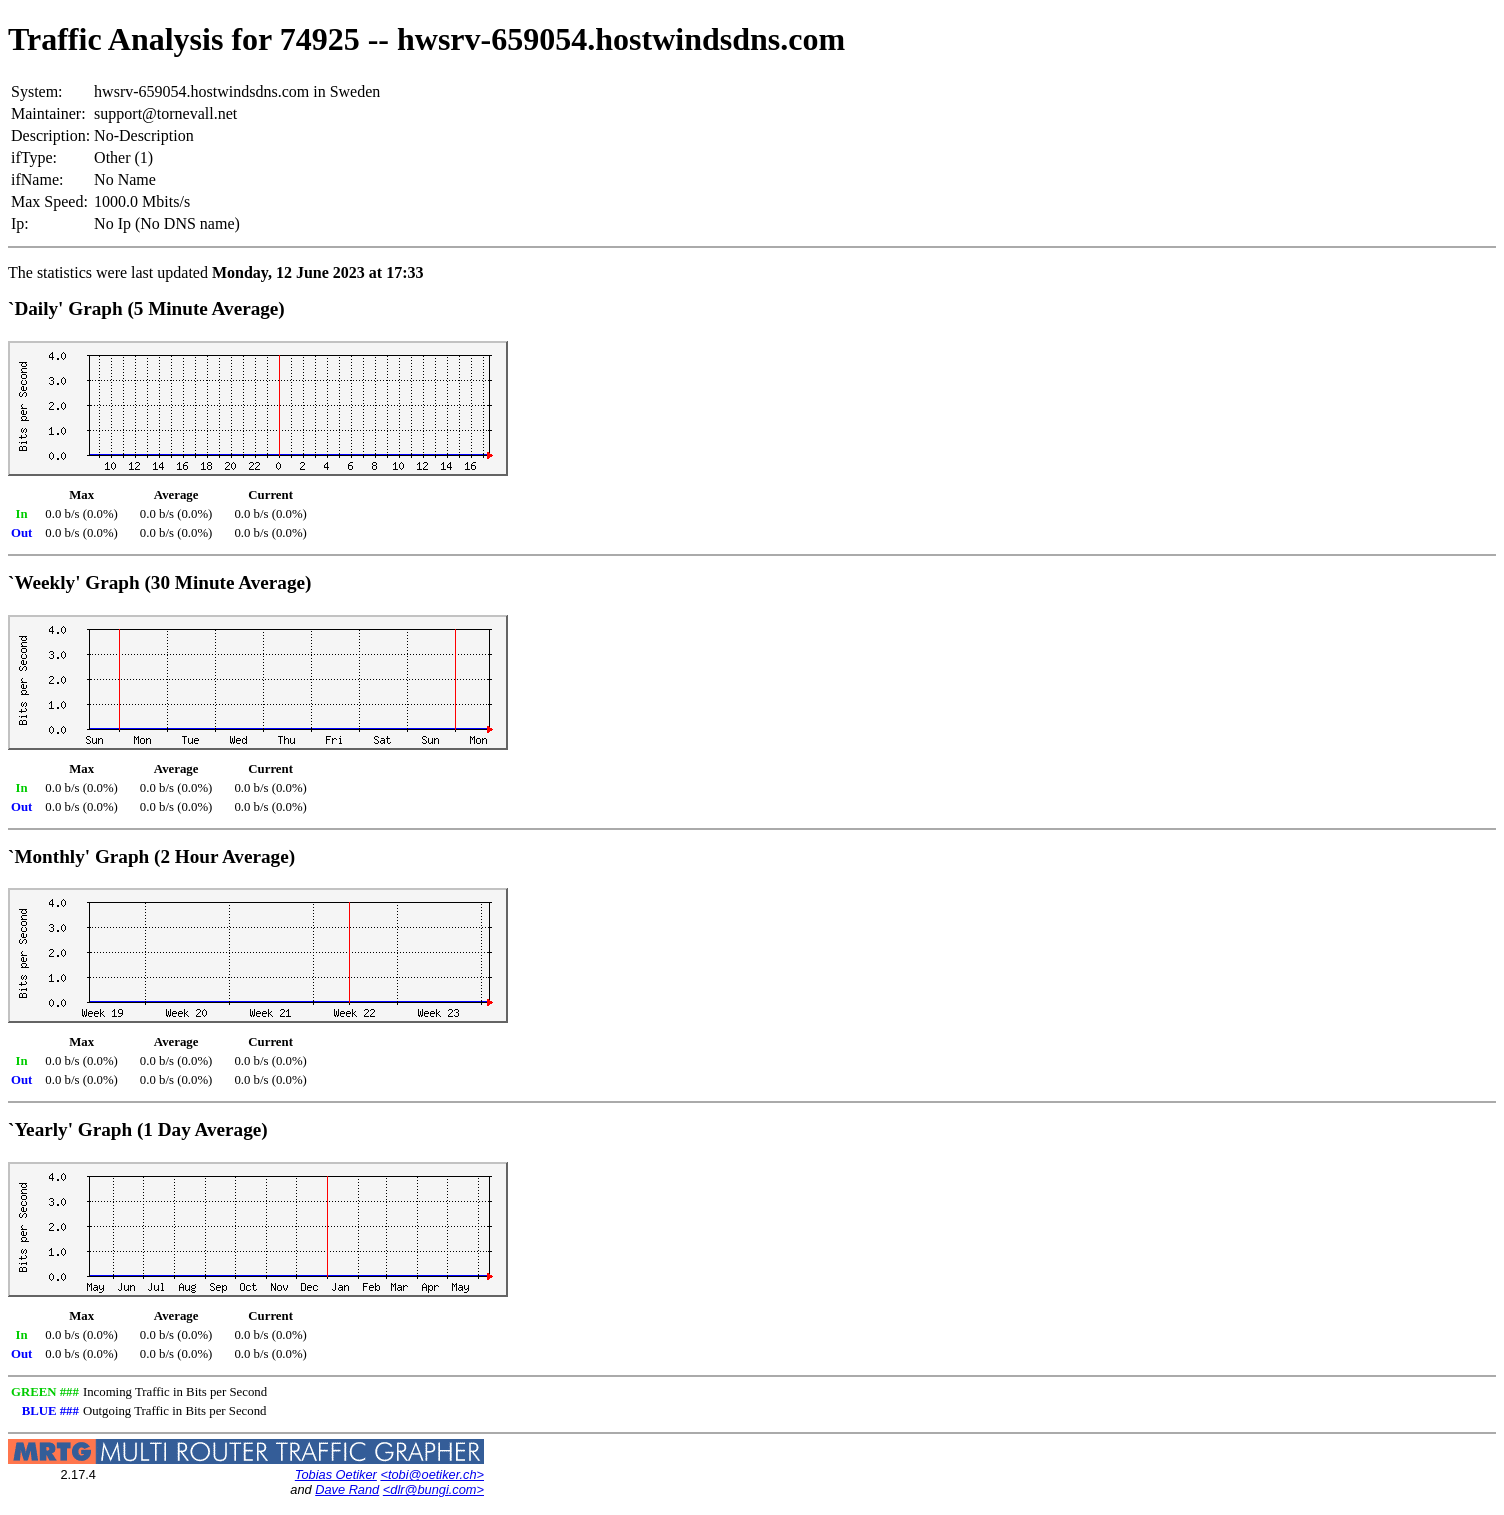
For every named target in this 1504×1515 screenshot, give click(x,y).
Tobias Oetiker (336, 1474)
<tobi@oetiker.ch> (432, 1474)
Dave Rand (347, 1489)
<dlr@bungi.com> (433, 1489)
